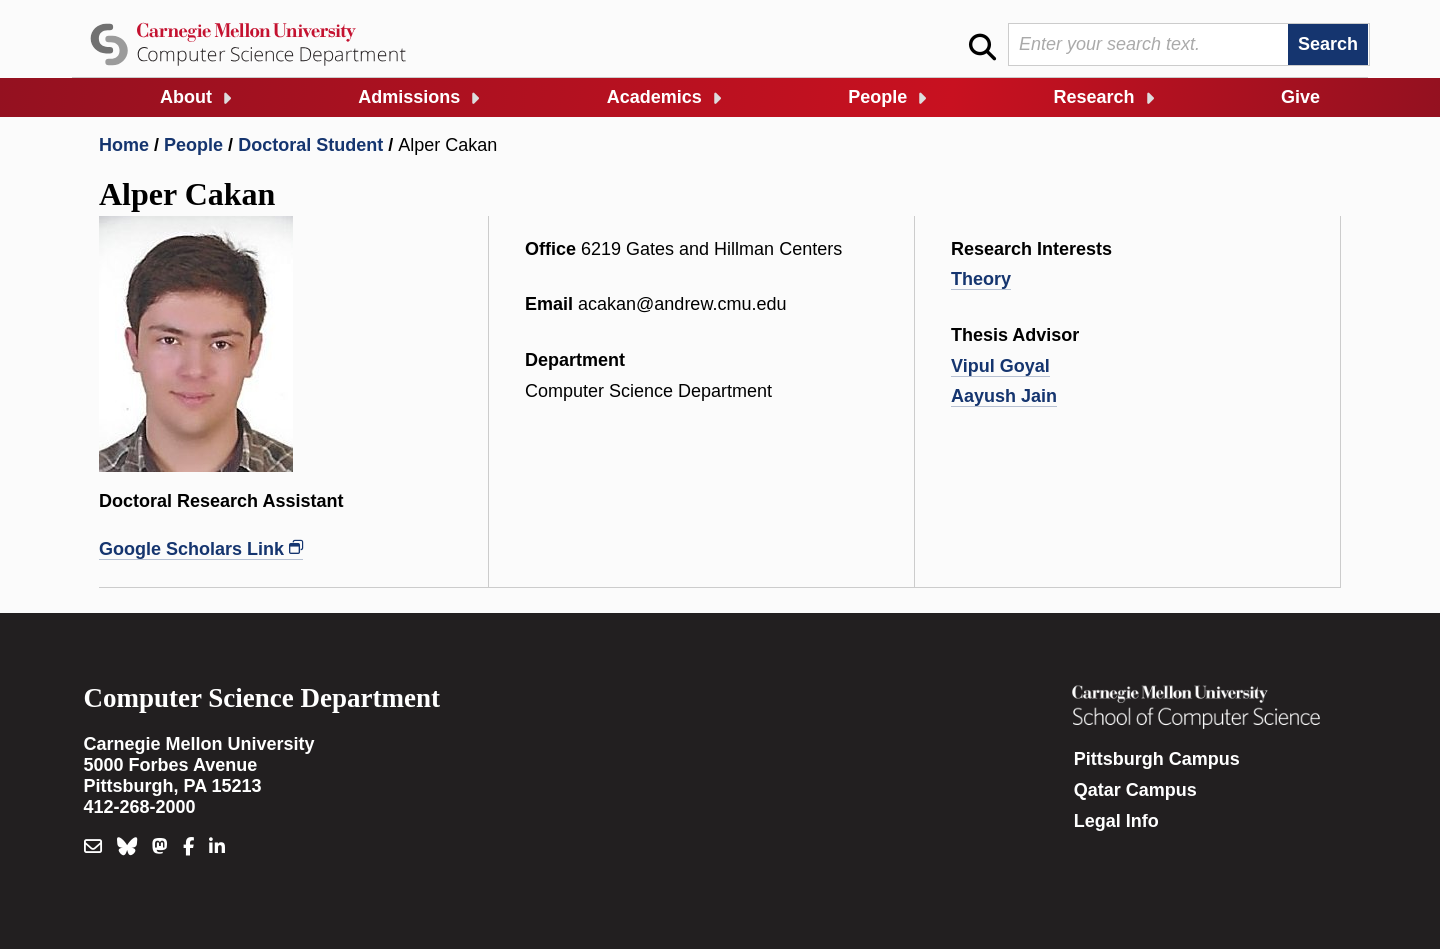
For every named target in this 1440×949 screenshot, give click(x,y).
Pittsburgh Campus (1157, 759)
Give (1300, 97)
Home (124, 145)
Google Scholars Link (191, 549)
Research (1094, 97)
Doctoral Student (310, 145)
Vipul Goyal (1000, 366)
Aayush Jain (1004, 396)
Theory (981, 279)
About (186, 97)
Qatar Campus (1135, 790)
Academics (654, 97)
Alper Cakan (447, 145)
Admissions (409, 97)
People (877, 97)
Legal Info (1116, 821)
